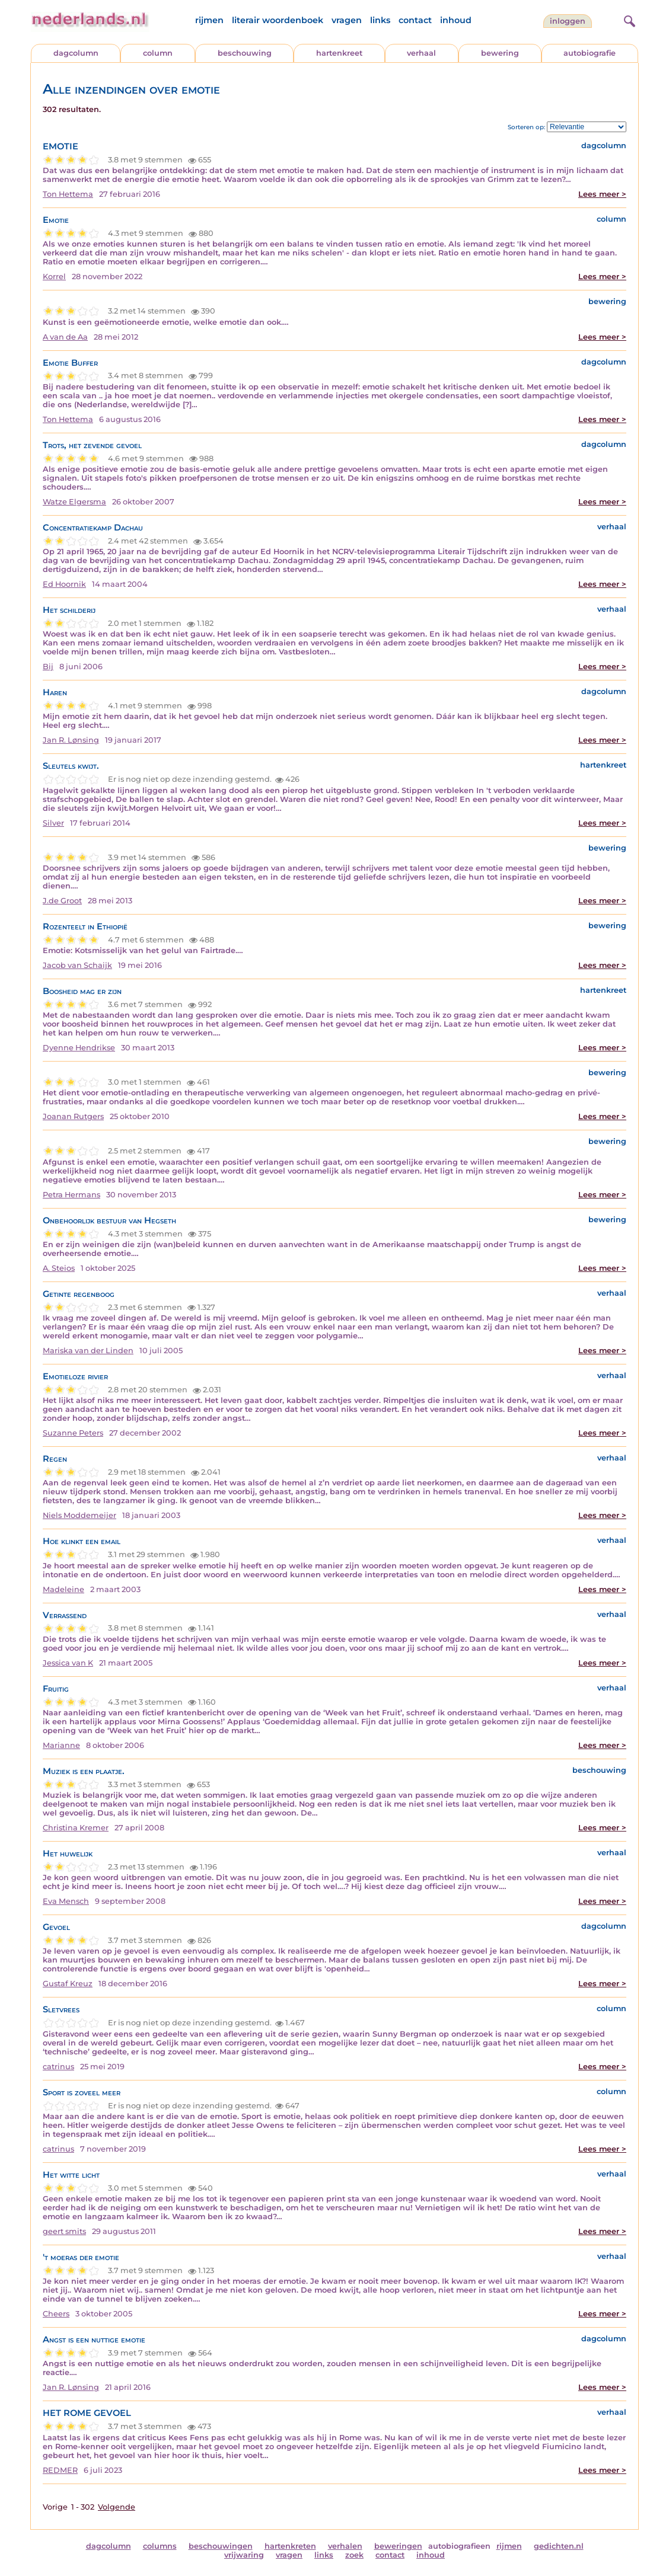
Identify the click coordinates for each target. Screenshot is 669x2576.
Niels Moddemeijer (79, 1515)
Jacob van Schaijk (77, 965)
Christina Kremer (76, 1827)
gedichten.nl (559, 2546)
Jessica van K (68, 1662)
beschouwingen (221, 2546)
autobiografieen (459, 2546)
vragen (347, 20)
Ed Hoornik (64, 584)
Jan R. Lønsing (71, 740)
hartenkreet (339, 53)
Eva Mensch (66, 1901)
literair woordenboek (277, 20)
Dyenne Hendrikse (79, 1047)
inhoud (456, 20)
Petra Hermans (71, 1194)
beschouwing (245, 53)
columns (160, 2546)
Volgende (116, 2507)
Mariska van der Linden (88, 1350)
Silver (53, 823)
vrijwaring (244, 2555)
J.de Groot (62, 900)
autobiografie (589, 53)
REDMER (60, 2470)
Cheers (56, 2313)
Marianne (61, 1745)
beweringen (398, 2546)
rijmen (209, 20)
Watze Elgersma (74, 501)
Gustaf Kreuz (68, 1983)
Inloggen (567, 21)
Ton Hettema (68, 194)
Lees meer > (602, 194)
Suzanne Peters (73, 1432)
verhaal (421, 53)
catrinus (58, 2066)
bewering (500, 53)
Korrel (54, 276)
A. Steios (59, 1268)
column (158, 53)
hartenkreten (290, 2546)
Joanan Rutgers (73, 1116)
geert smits (64, 2231)
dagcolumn (75, 53)
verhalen (345, 2546)
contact (415, 20)
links (380, 20)
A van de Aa (65, 337)
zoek (354, 2555)
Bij (48, 666)
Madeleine (63, 1589)
